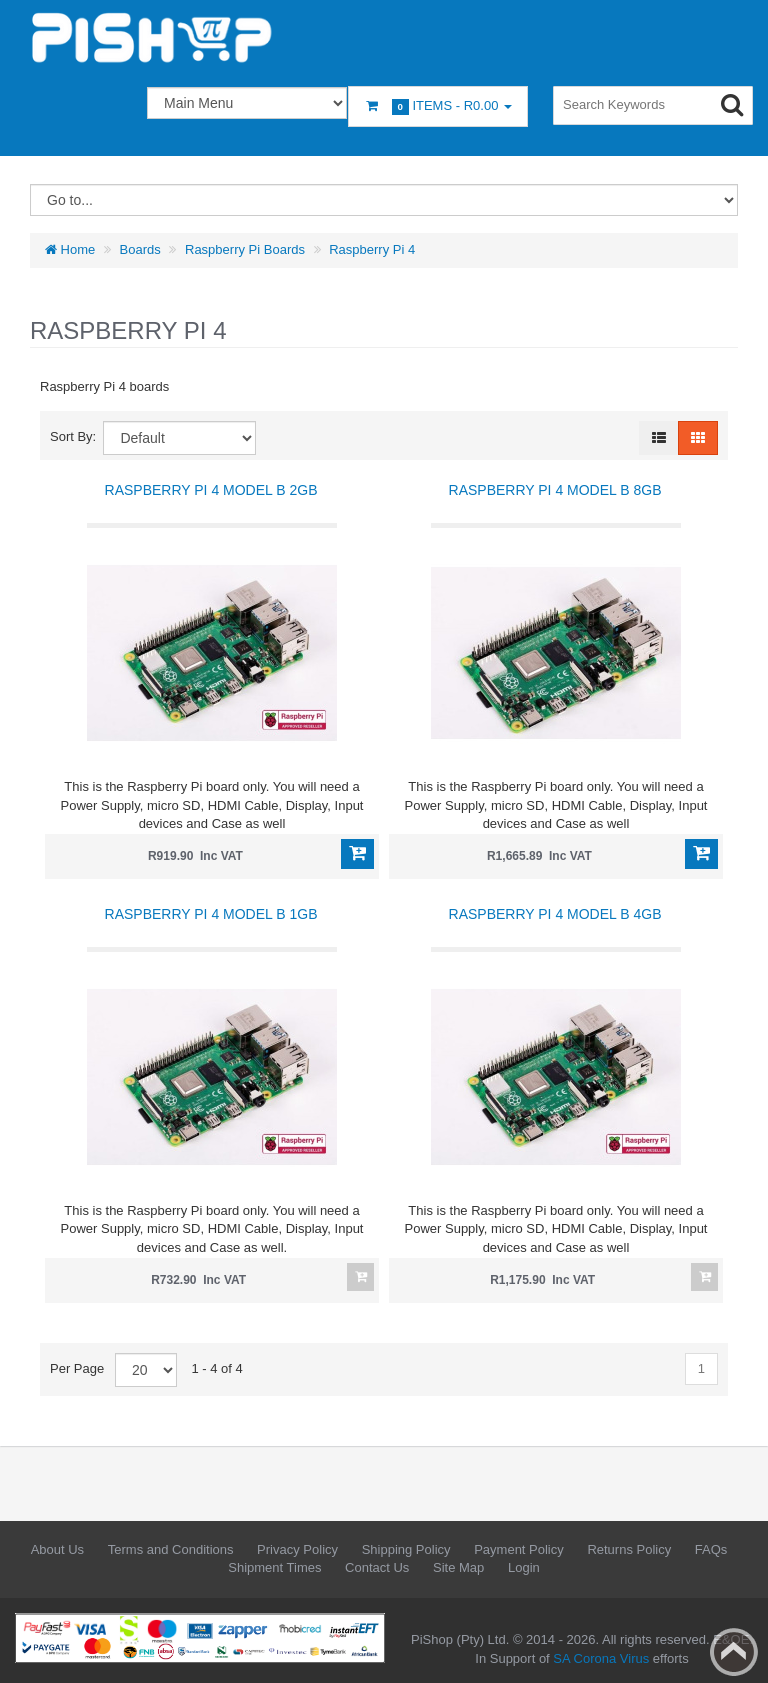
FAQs (711, 1549)
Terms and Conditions (171, 1549)
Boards (140, 249)
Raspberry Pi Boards (245, 249)
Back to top (734, 1652)
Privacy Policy (297, 1549)
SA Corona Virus (601, 1658)
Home (70, 249)
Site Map (458, 1567)
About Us (57, 1549)
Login (524, 1567)
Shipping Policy (406, 1549)
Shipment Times (274, 1567)
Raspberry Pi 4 (372, 249)
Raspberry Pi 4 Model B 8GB (555, 490)
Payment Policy (519, 1549)
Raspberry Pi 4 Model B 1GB (211, 914)
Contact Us (377, 1567)
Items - (438, 106)
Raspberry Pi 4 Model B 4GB (555, 914)
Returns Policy (629, 1549)
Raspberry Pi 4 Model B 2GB (211, 490)
